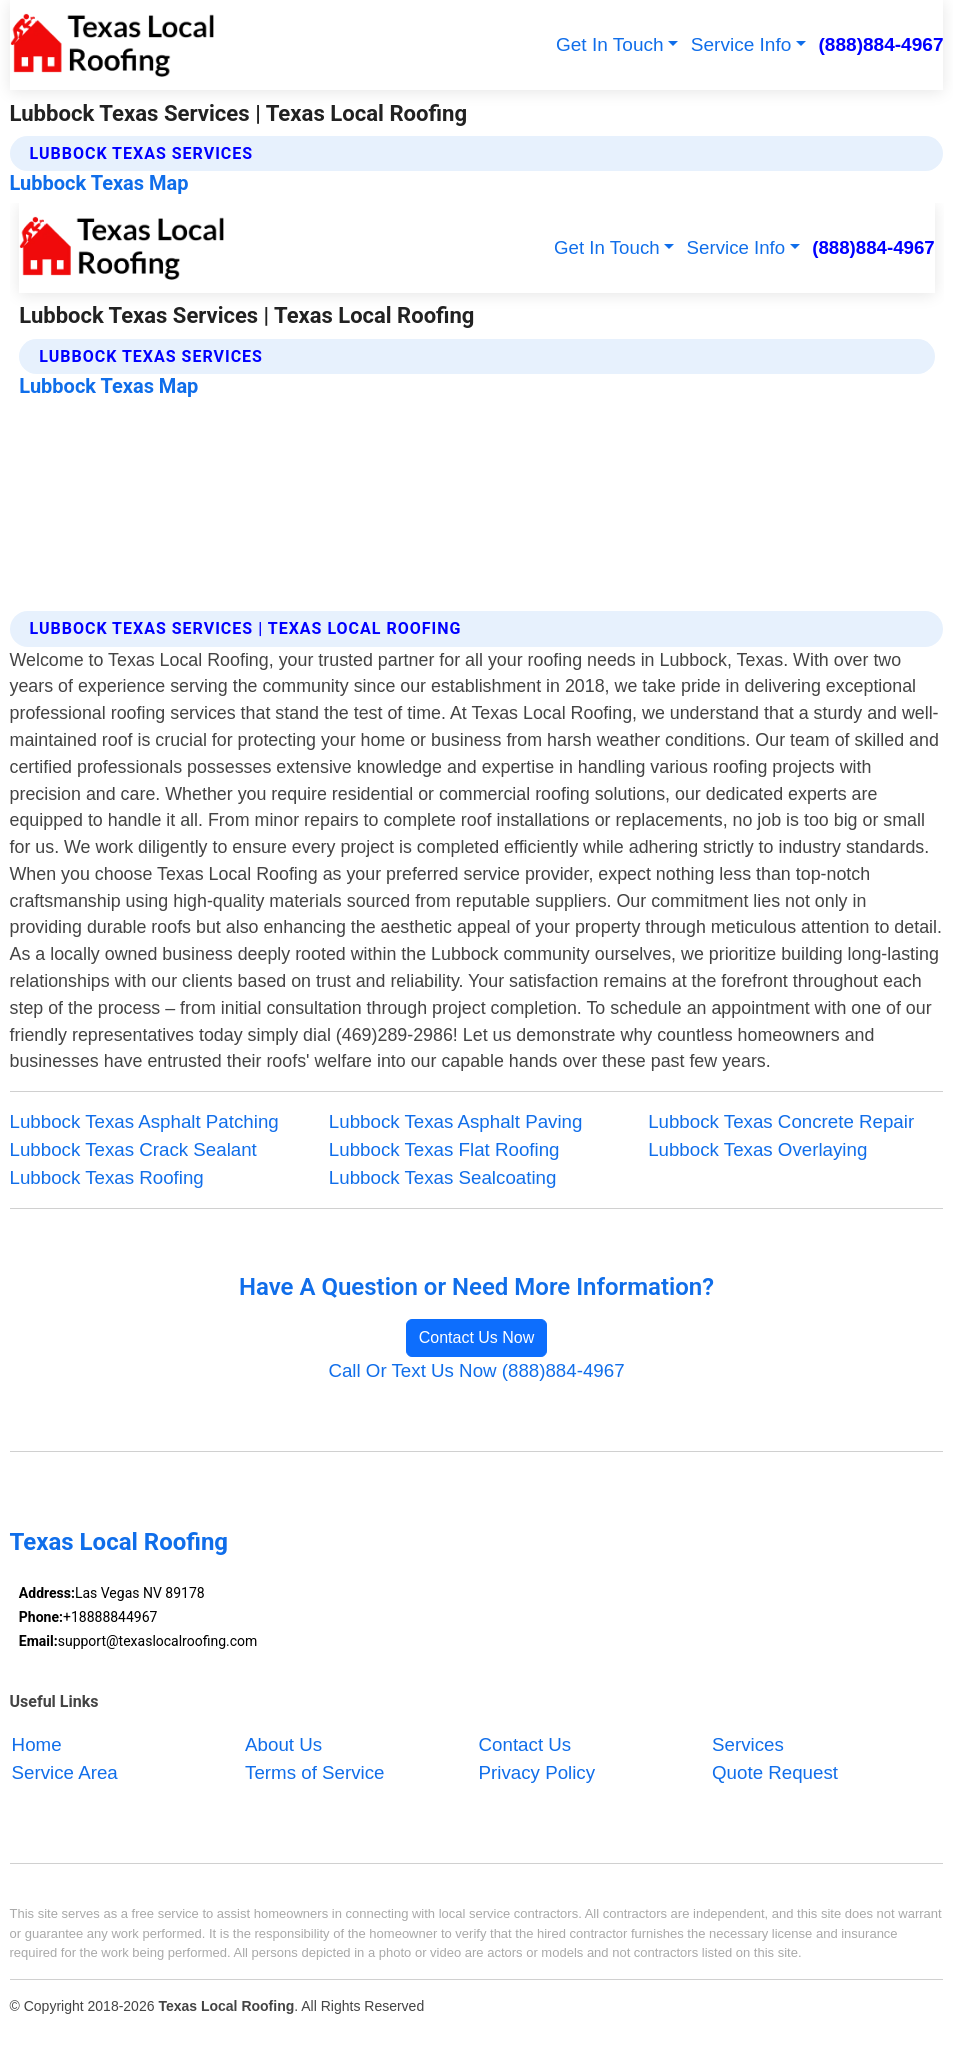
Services (748, 1744)
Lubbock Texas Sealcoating (443, 1177)
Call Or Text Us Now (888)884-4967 (476, 1370)
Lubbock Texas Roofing (107, 1177)
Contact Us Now (477, 1337)
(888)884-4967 (881, 44)
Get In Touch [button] (610, 44)
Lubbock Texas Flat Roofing (444, 1149)
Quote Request (775, 1772)
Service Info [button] (741, 44)
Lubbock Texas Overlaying (757, 1149)
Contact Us (525, 1744)
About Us (283, 1744)
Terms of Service (314, 1772)
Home (37, 1744)
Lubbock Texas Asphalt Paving (456, 1121)
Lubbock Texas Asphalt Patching (144, 1121)
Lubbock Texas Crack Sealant (133, 1149)
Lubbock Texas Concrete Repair (781, 1121)
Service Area (65, 1772)
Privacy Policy (537, 1772)
